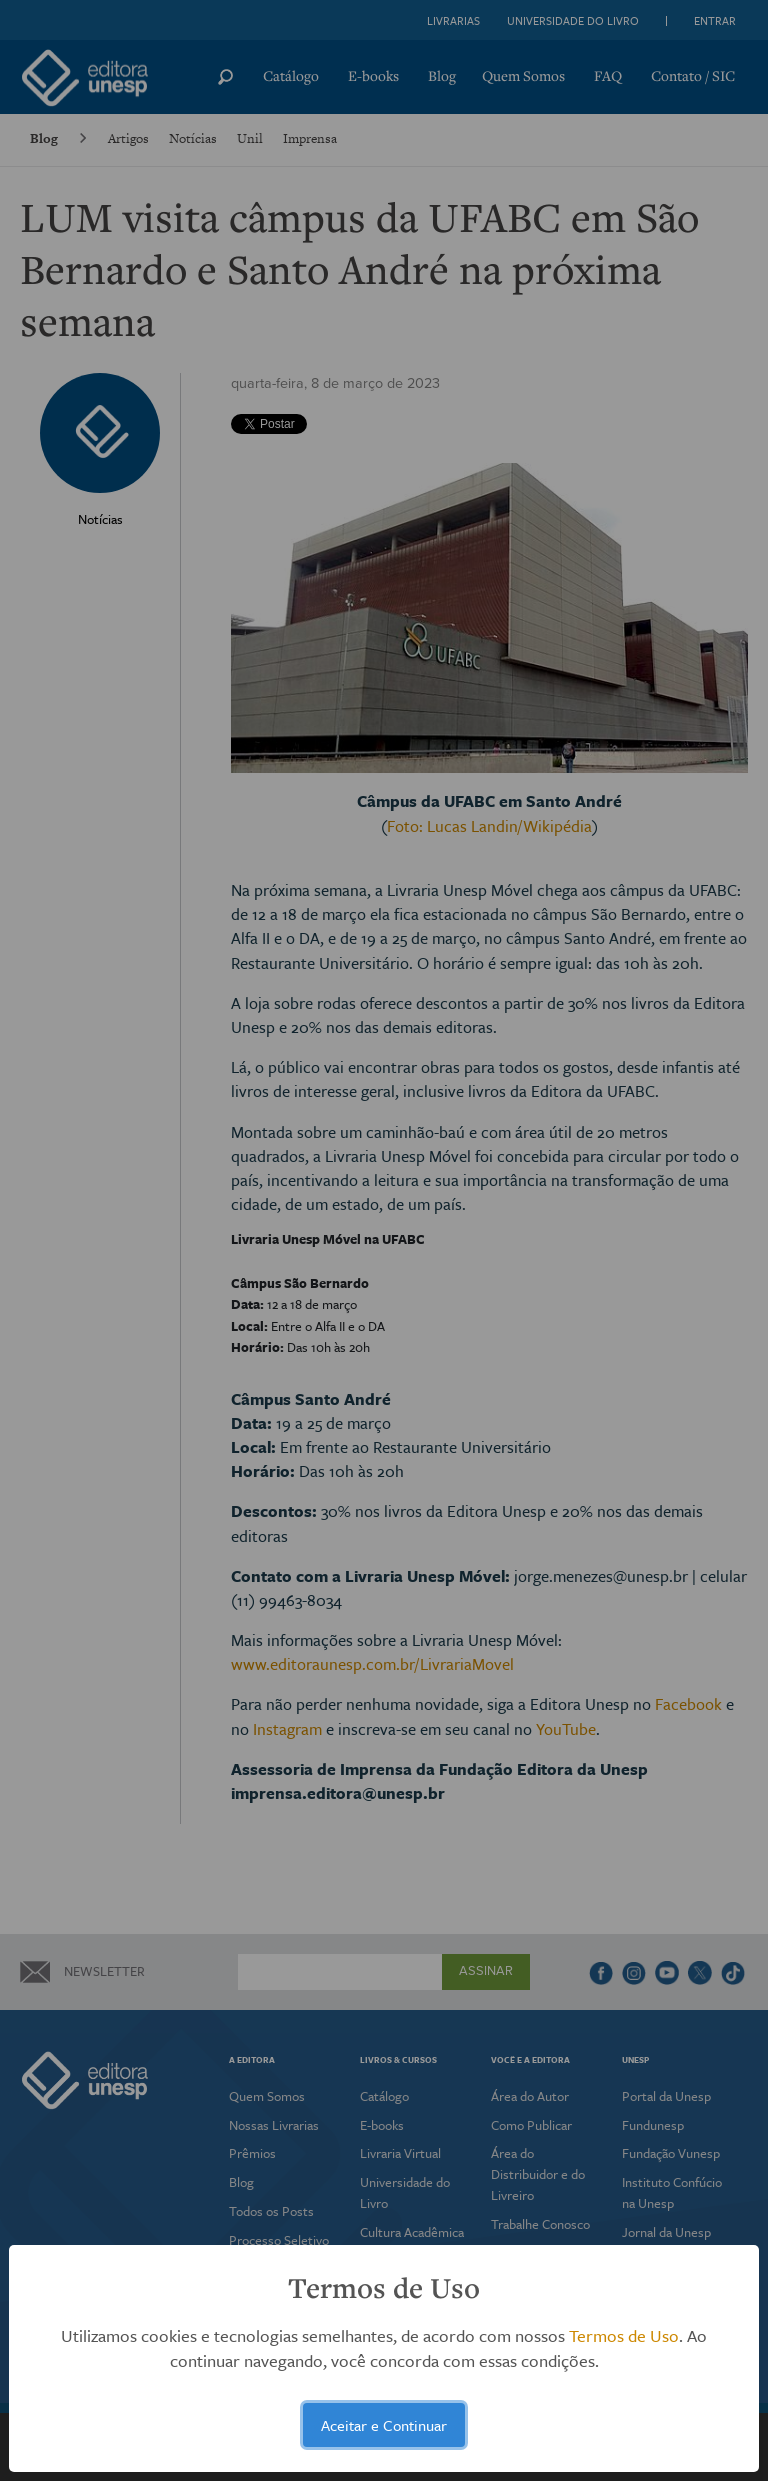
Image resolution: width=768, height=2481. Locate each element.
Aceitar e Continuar (384, 2425)
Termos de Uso (624, 2335)
